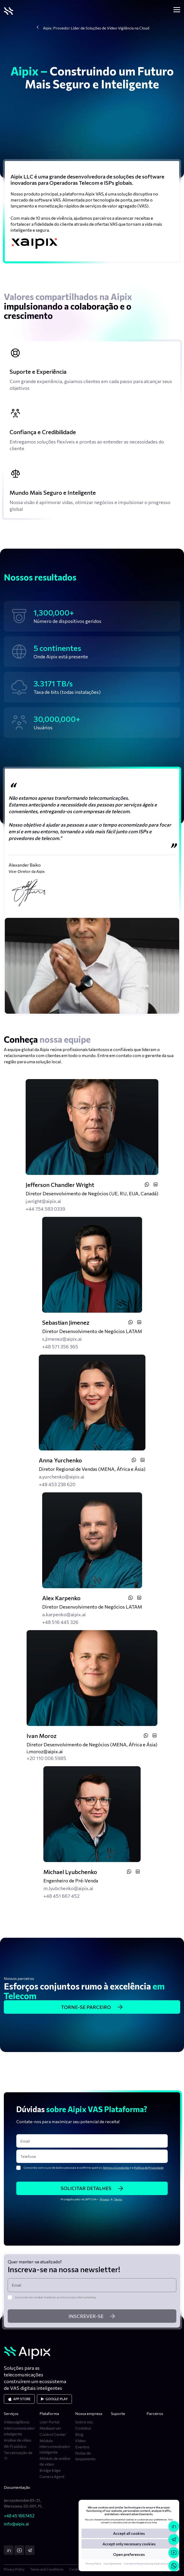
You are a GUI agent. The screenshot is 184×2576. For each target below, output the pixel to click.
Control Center (53, 2434)
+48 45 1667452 (19, 2515)
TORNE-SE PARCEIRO (86, 2007)
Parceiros (155, 2413)
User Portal (49, 2422)
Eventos (82, 2446)
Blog (79, 2434)
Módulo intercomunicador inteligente (55, 2446)
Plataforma (49, 2413)
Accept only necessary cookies (129, 2544)
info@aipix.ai (16, 2523)
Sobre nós (84, 2422)
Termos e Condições (116, 2167)
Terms (118, 2199)
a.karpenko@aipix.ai (64, 1614)
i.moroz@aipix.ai (45, 1751)
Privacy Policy (14, 2569)
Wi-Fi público (15, 2446)
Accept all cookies (129, 2533)
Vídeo (80, 2440)
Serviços (11, 2413)
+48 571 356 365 (60, 1346)
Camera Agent (52, 2476)
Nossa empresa (88, 2413)
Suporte (118, 2413)
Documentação (17, 2487)
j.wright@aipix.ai (43, 1201)
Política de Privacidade (148, 2167)
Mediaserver (50, 2428)
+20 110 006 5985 (46, 1758)
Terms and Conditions (46, 2569)
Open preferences (129, 2554)
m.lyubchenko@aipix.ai (68, 1888)
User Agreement (112, 2563)
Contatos (83, 2428)
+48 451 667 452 (61, 1896)
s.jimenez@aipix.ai (62, 1339)
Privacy (104, 2199)
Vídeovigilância (16, 2422)
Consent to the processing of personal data (148, 2563)
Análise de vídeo (17, 2440)
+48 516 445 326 (60, 1622)
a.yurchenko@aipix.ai (61, 1476)
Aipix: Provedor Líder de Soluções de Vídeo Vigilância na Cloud (96, 28)
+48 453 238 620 (57, 1484)
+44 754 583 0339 (45, 1209)
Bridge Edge (50, 2470)
